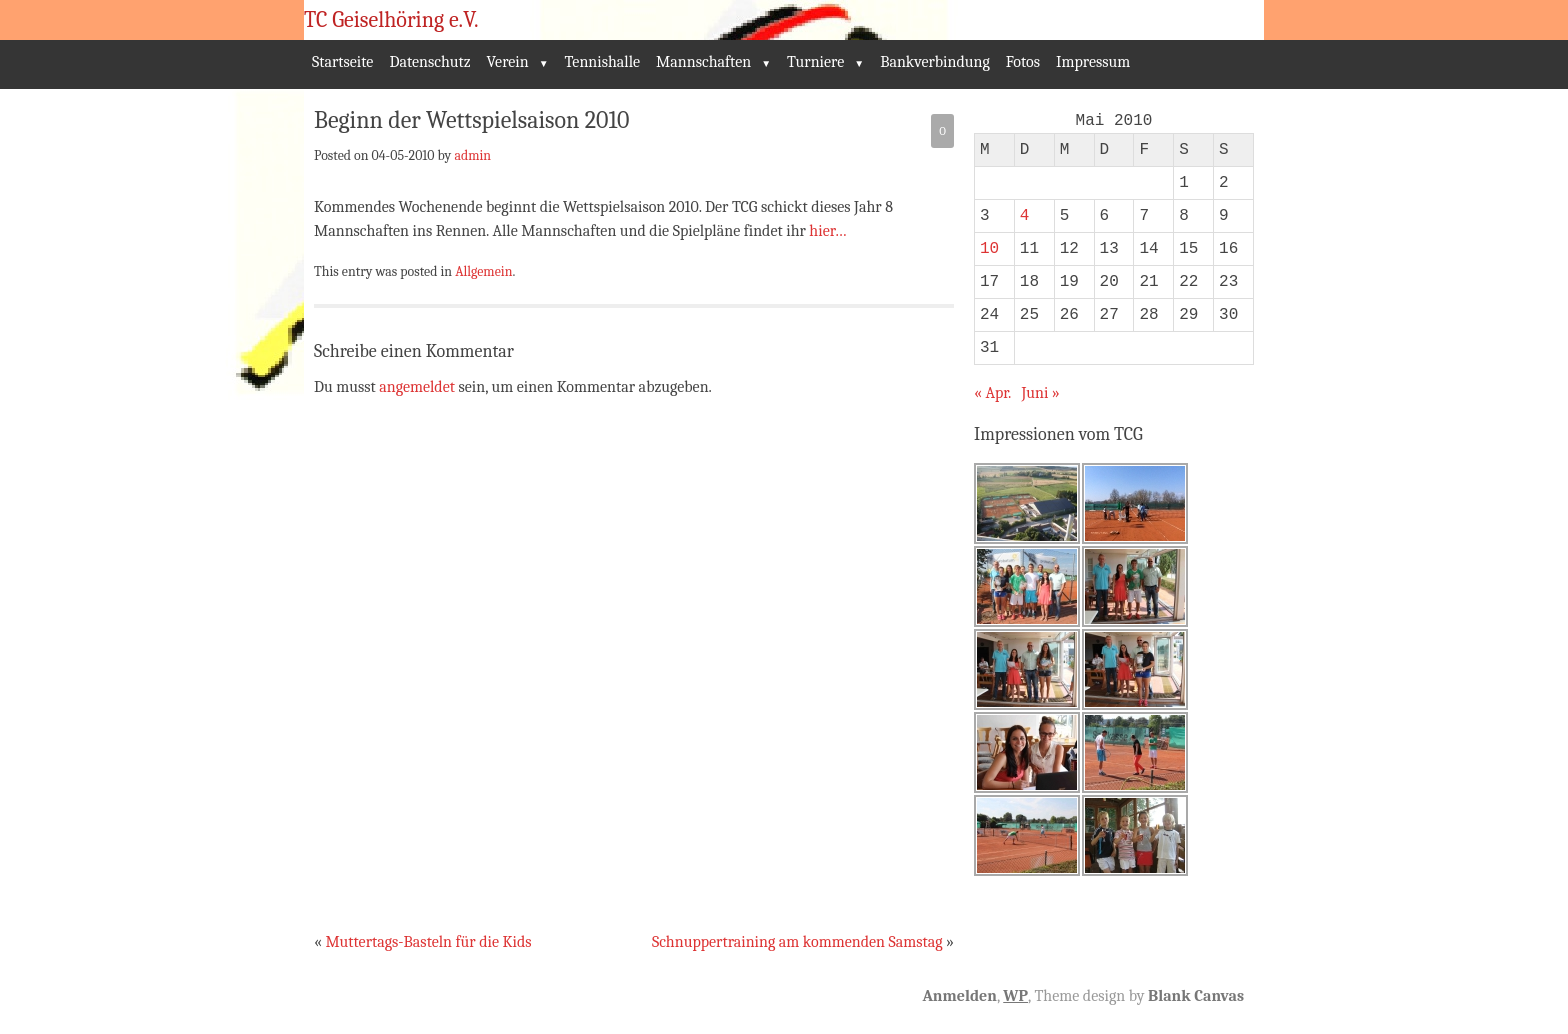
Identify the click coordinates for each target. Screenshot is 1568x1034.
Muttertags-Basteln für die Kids (428, 942)
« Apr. (992, 393)
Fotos (1023, 62)
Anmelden (959, 996)
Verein (508, 62)
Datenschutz (429, 62)
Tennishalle (603, 62)
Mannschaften (703, 62)
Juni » (1040, 393)
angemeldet (417, 387)
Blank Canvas (1196, 996)
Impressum (1093, 62)
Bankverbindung (935, 62)
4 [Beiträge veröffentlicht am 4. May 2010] (1025, 216)
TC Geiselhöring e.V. (391, 20)
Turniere (815, 62)
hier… (827, 231)
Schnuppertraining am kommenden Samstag (797, 942)
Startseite (342, 62)
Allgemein (483, 271)
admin (472, 155)
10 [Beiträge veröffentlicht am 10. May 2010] (989, 249)
